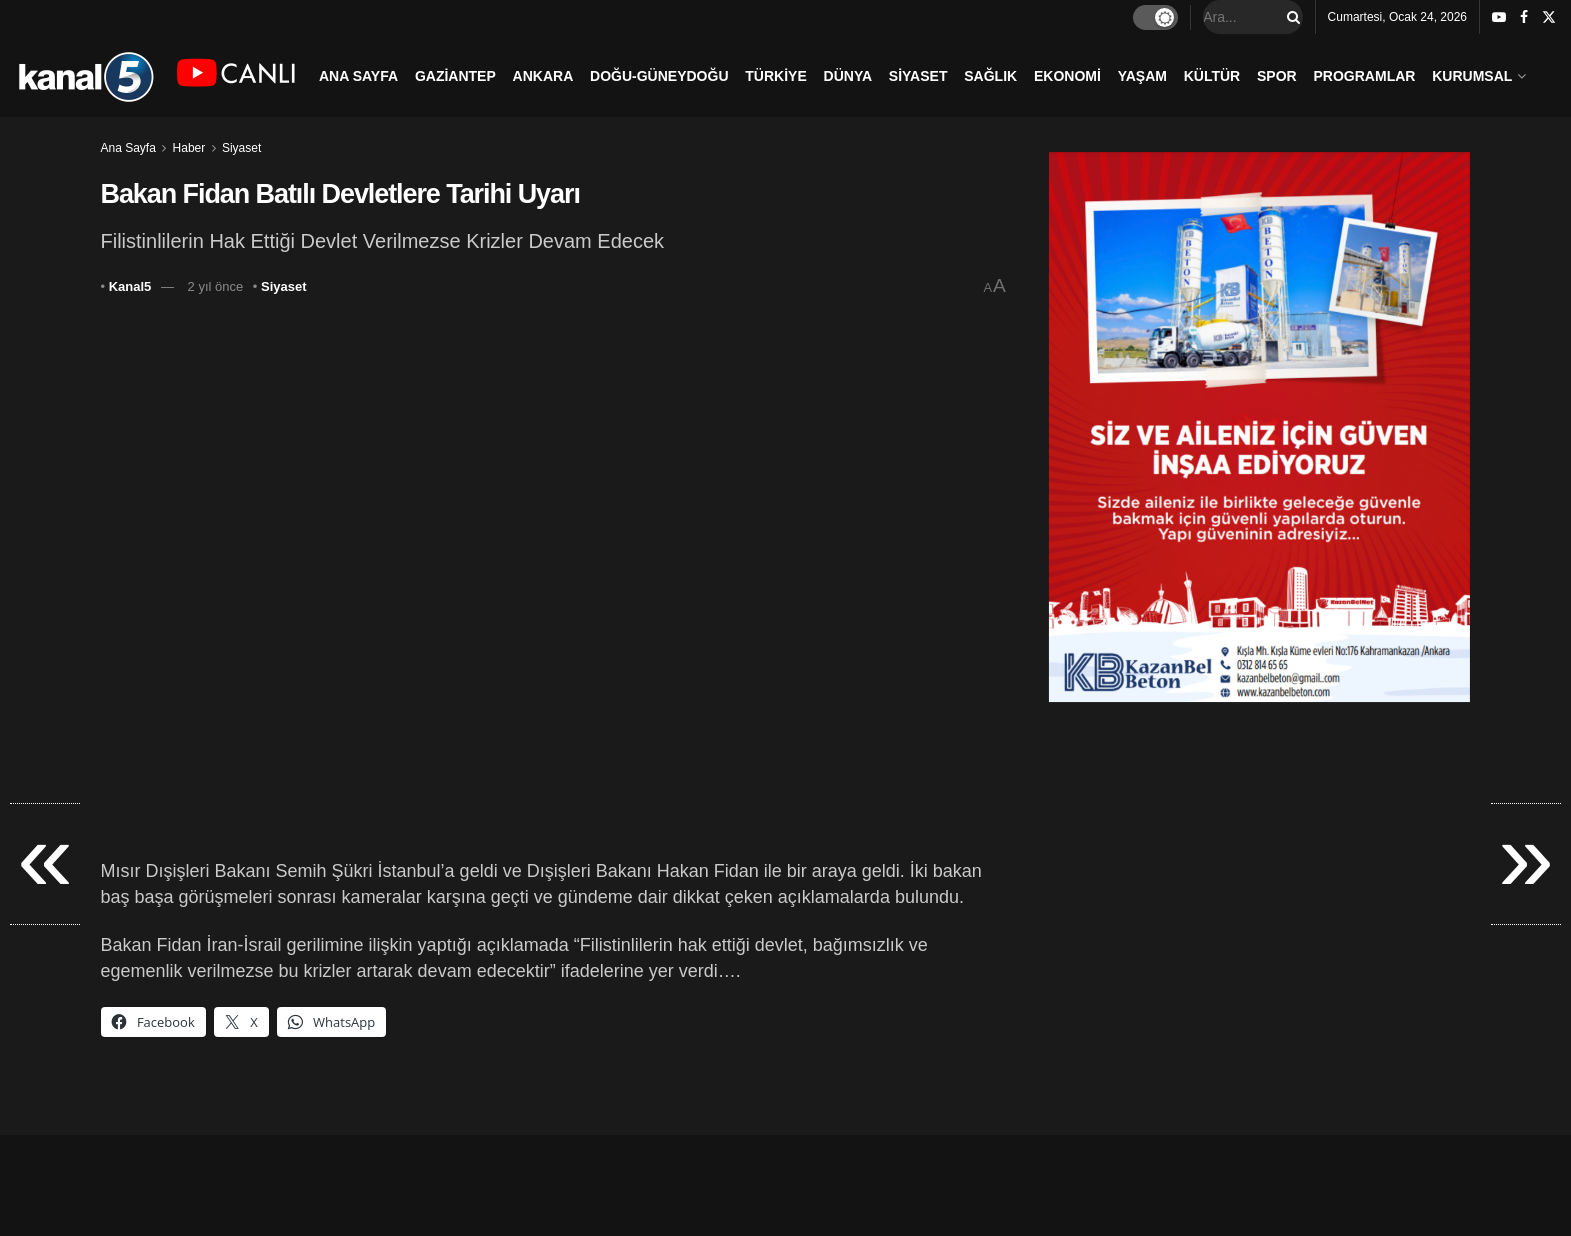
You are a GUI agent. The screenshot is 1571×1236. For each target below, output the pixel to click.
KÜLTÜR (1212, 76)
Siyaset (241, 148)
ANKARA (543, 76)
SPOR (1277, 76)
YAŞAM (1142, 76)
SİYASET (918, 76)
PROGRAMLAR (1365, 76)
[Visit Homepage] (85, 75)
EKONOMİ (1067, 76)
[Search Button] (1290, 17)
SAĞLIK (990, 76)
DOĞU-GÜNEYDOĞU (659, 76)
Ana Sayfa (128, 148)
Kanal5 (130, 286)
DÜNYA (848, 76)
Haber (189, 148)
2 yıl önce (216, 286)
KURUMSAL (1472, 76)
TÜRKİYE (775, 76)
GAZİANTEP (455, 76)
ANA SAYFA (358, 76)
